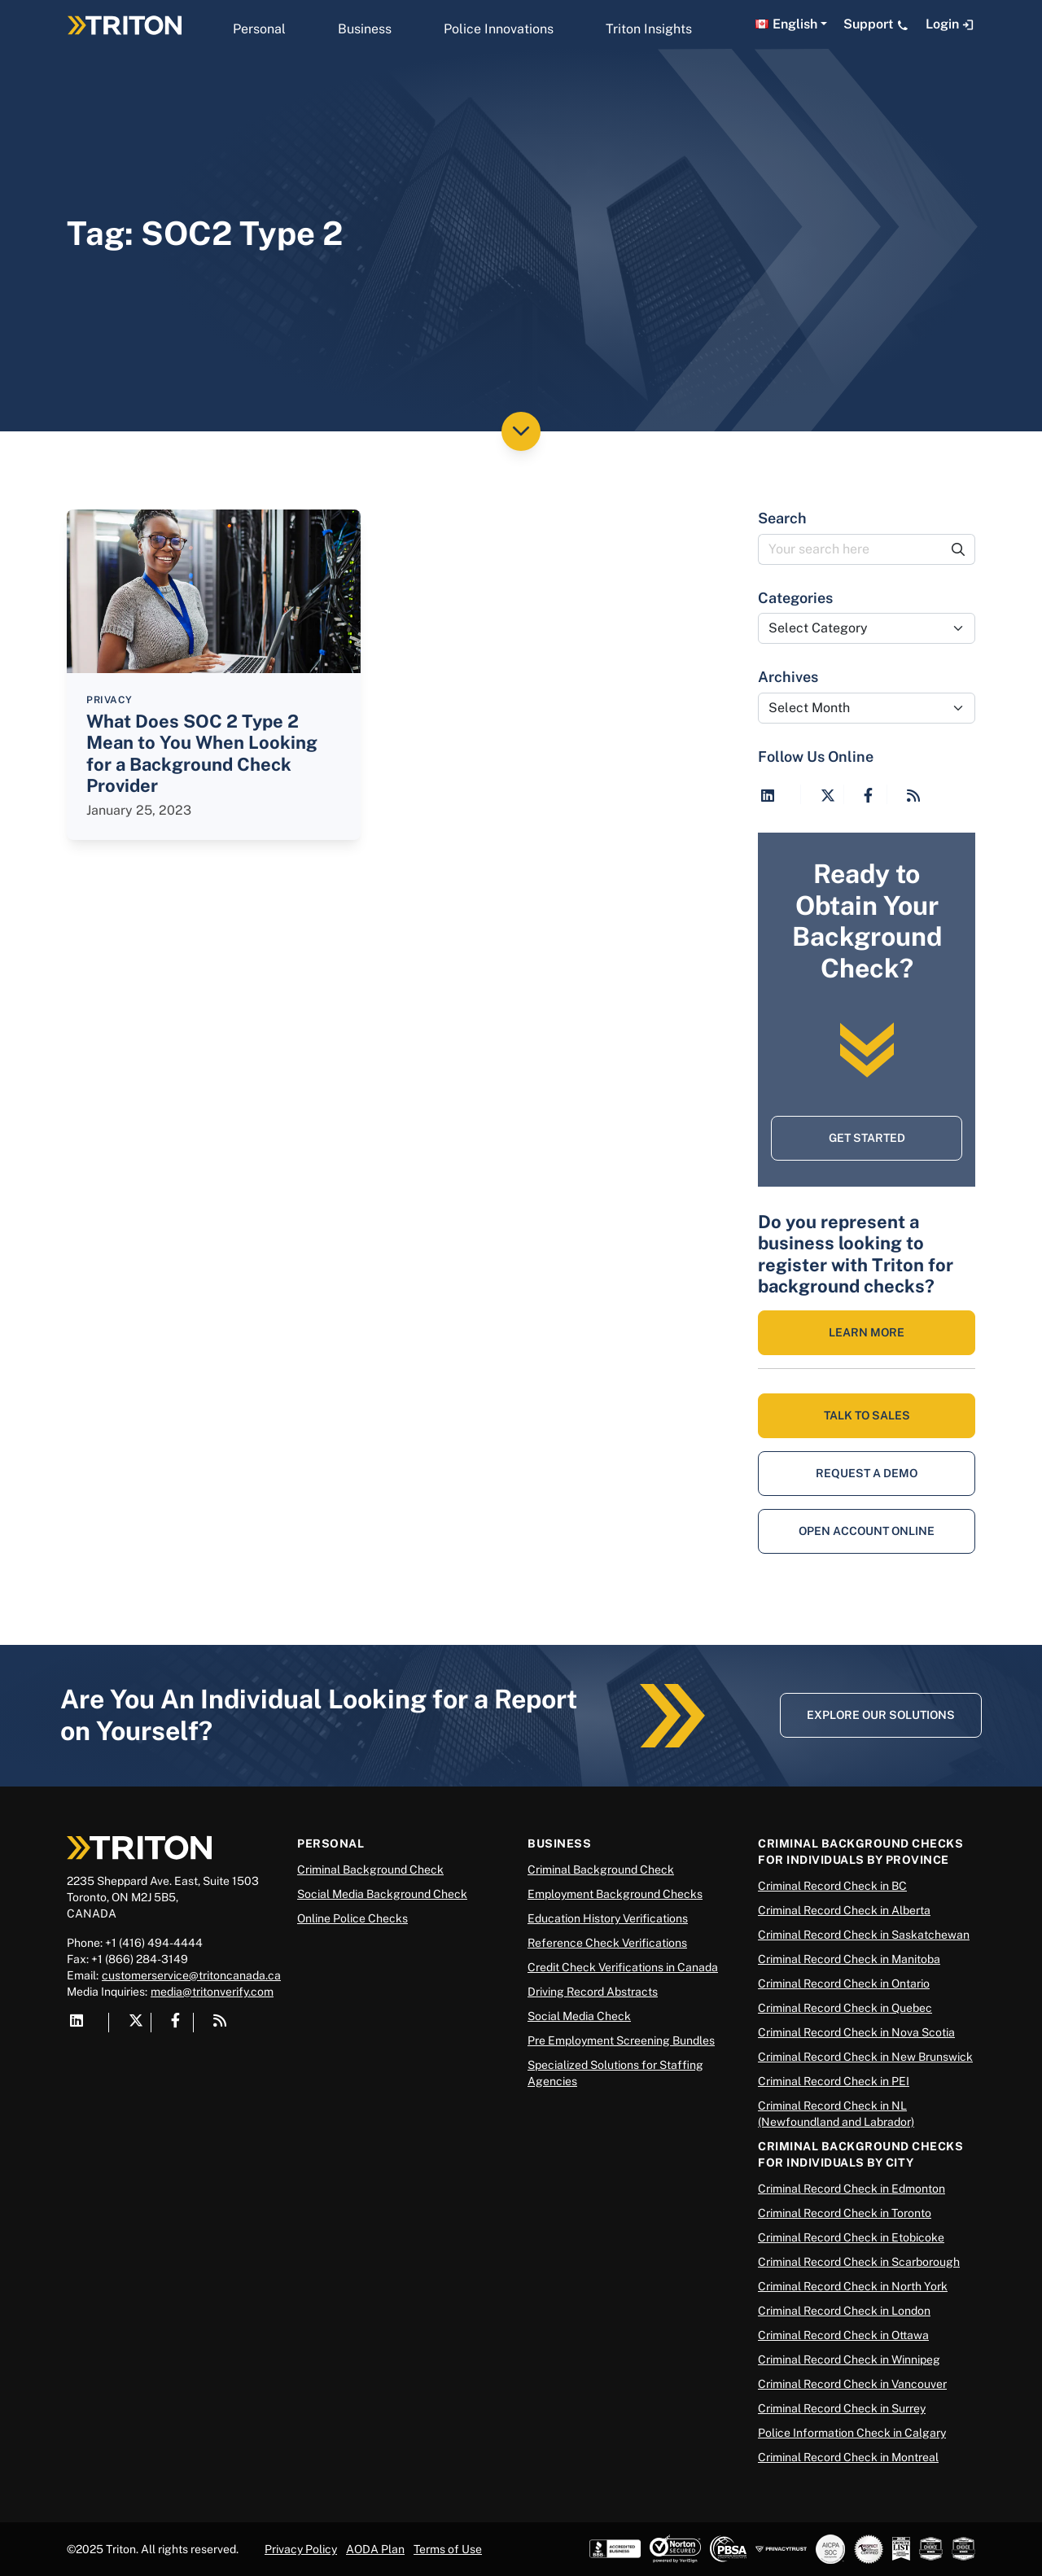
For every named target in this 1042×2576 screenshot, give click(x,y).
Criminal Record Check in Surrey (842, 2408)
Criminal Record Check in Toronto (844, 2213)
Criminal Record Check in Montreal (848, 2457)
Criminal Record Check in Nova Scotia (856, 2032)
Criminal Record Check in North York (853, 2286)
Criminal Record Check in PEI (833, 2081)
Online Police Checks (352, 1918)
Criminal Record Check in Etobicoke (851, 2237)
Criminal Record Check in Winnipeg (849, 2359)
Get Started (867, 1137)
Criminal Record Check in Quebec (845, 2007)
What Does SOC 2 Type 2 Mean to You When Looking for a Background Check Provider (201, 753)
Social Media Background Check (382, 1893)
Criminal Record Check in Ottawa (843, 2335)
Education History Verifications (608, 1918)
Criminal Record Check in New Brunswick (865, 2056)
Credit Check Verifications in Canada (623, 1967)
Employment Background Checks (615, 1893)
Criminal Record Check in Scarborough (859, 2261)
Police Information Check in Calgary (852, 2432)
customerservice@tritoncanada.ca (191, 1975)
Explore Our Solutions (881, 1714)
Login (950, 24)
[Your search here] (850, 549)
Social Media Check (579, 2016)
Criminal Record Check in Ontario (844, 1983)
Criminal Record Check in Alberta (844, 1910)
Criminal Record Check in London (844, 2310)
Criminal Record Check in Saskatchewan (864, 1934)
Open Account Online (867, 1530)
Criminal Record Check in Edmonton (851, 2188)
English (795, 24)
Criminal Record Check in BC (832, 1885)
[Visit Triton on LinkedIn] (767, 796)
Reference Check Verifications (607, 1942)
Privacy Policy (301, 2549)
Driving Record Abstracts (593, 1991)
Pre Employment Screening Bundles (621, 2040)
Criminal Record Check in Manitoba (849, 1959)
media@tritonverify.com (212, 1991)
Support (876, 24)
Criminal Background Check (370, 1869)
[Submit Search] (958, 549)
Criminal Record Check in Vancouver (852, 2383)
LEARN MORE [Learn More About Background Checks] (866, 1332)
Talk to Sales (867, 1415)
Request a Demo (866, 1473)
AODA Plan (375, 2549)
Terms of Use (448, 2549)
